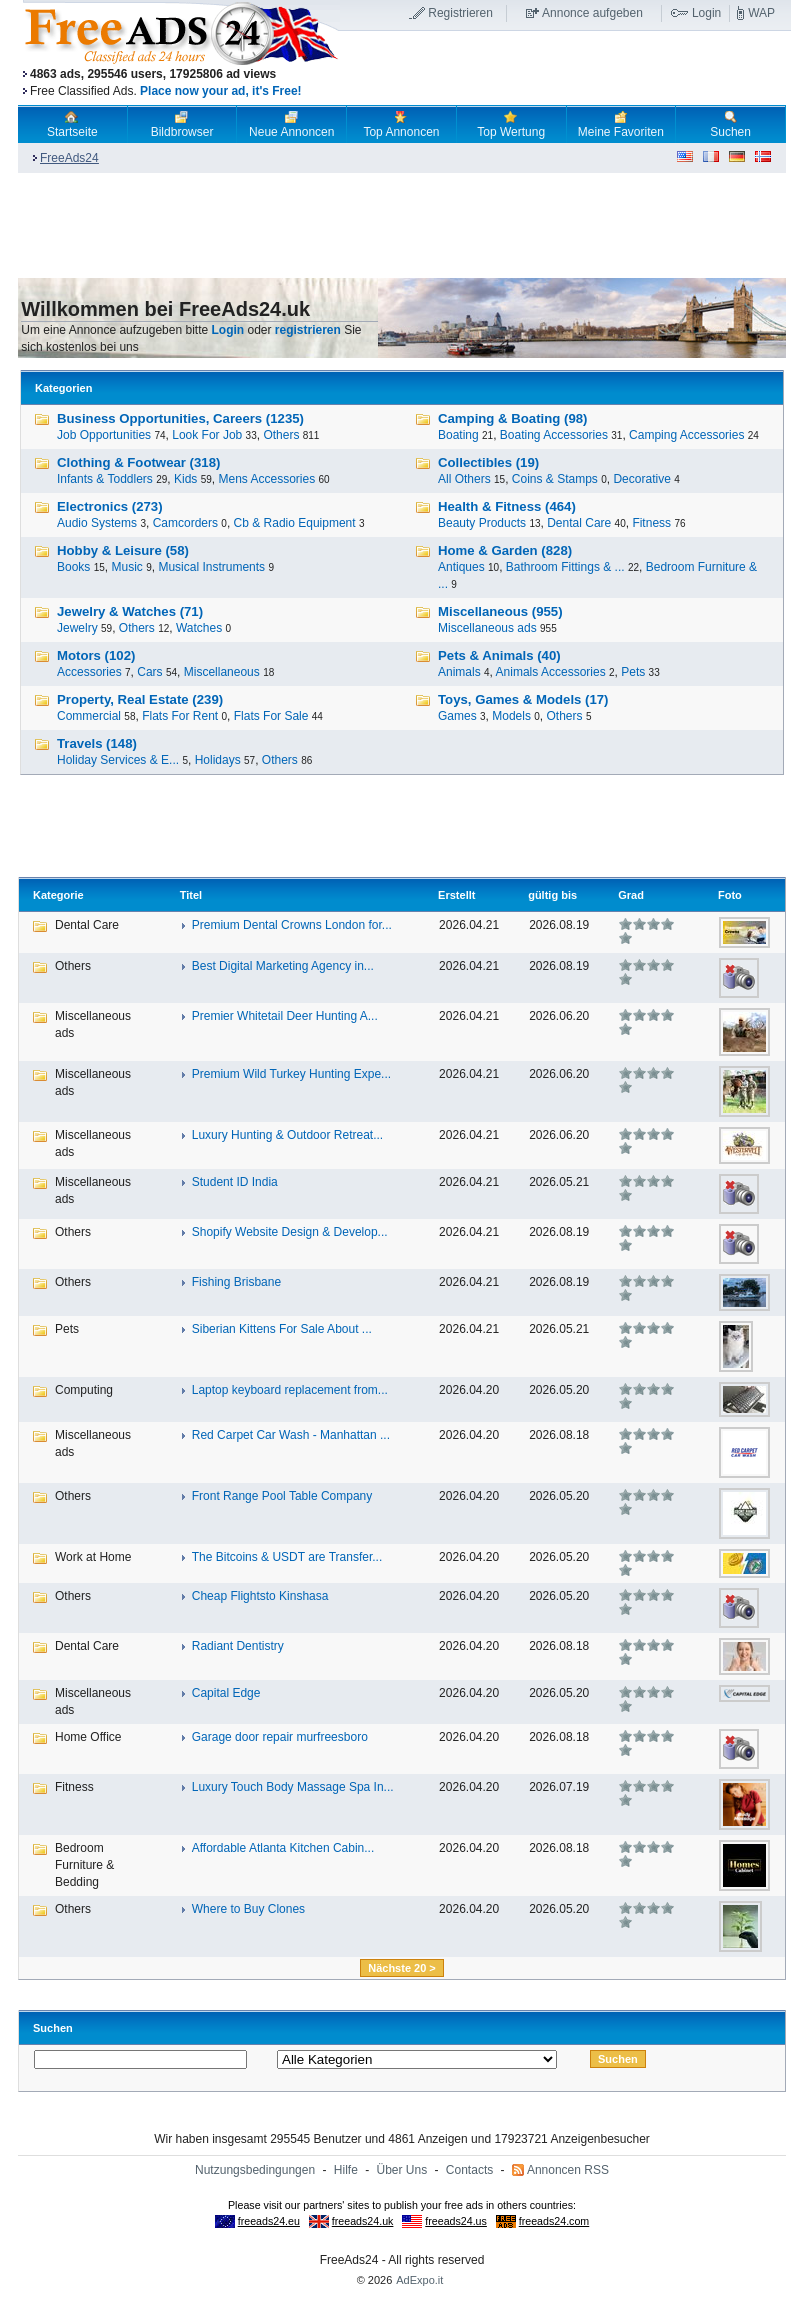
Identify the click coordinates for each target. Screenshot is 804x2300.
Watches (199, 628)
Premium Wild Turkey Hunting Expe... (291, 1074)
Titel (191, 895)
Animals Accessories (551, 672)
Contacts (469, 2170)
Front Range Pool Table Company (282, 1496)
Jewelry (77, 628)
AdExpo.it (419, 2280)
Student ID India (235, 1182)
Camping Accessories (686, 435)
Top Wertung (511, 124)
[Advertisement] (565, 69)
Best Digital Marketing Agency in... (283, 966)
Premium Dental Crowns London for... (292, 925)
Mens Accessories (266, 479)
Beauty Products (482, 523)
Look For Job (207, 435)
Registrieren (460, 13)
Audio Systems (97, 523)
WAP (761, 13)
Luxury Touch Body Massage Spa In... (293, 1787)
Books (73, 567)
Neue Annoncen (291, 124)
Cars (149, 672)
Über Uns (402, 2170)
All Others (464, 479)
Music (127, 567)
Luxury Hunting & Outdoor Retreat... (287, 1135)
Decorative (641, 479)
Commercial (89, 716)
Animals (459, 672)
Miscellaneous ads (487, 628)
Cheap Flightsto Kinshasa (260, 1596)
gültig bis (552, 895)
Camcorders (185, 523)
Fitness (651, 523)
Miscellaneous (222, 672)
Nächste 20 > (402, 1968)
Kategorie (58, 895)
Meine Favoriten (621, 124)
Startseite (72, 124)
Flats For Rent (180, 716)
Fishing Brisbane (236, 1282)
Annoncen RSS (568, 2170)
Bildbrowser (182, 124)
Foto (730, 895)
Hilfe (346, 2170)
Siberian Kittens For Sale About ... (282, 1329)
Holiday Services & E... (118, 760)
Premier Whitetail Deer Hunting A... (285, 1016)
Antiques (461, 567)
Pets (633, 672)
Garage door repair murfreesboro (280, 1737)
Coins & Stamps (555, 479)
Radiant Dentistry (238, 1646)
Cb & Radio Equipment (295, 523)
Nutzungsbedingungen (255, 2170)
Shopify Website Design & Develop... (290, 1232)
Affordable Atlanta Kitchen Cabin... (283, 1848)
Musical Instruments (211, 567)
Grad (631, 895)
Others (281, 435)
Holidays (218, 760)
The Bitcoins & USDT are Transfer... (287, 1557)
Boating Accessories (554, 435)
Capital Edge (226, 1693)
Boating (458, 435)
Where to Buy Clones (248, 1909)
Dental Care (579, 523)
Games (457, 716)
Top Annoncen (401, 124)
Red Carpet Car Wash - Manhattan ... (291, 1435)
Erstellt (456, 895)
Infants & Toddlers (105, 479)
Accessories (89, 672)
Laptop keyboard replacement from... (290, 1390)
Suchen (730, 124)
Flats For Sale (271, 716)
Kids (185, 479)
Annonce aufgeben (592, 13)
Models (511, 716)
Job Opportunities (104, 435)
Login (706, 13)
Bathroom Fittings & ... (565, 567)
